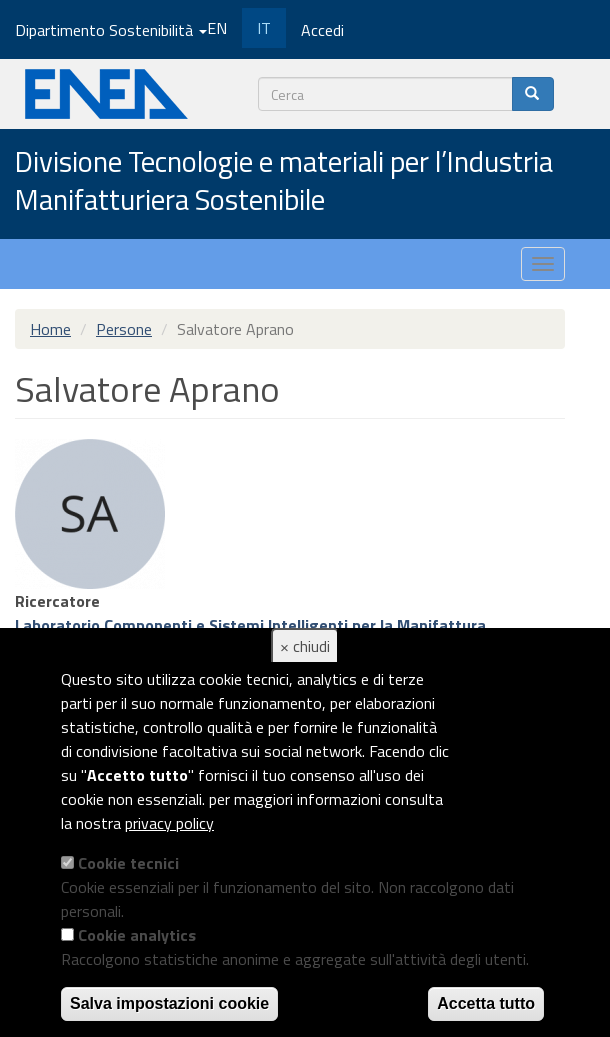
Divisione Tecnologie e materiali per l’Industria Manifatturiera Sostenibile (284, 181)
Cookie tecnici (128, 863)
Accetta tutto (486, 1003)
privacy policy (169, 823)
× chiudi (305, 646)
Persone (124, 329)
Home (50, 329)
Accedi (322, 30)
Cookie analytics (137, 935)
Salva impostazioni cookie (169, 1003)
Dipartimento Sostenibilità (111, 30)
